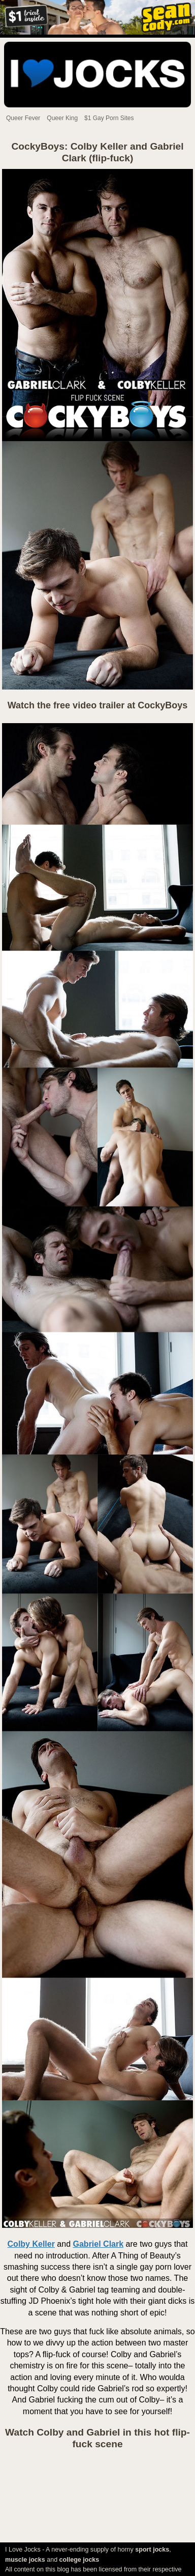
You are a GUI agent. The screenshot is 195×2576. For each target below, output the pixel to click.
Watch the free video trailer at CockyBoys (97, 705)
